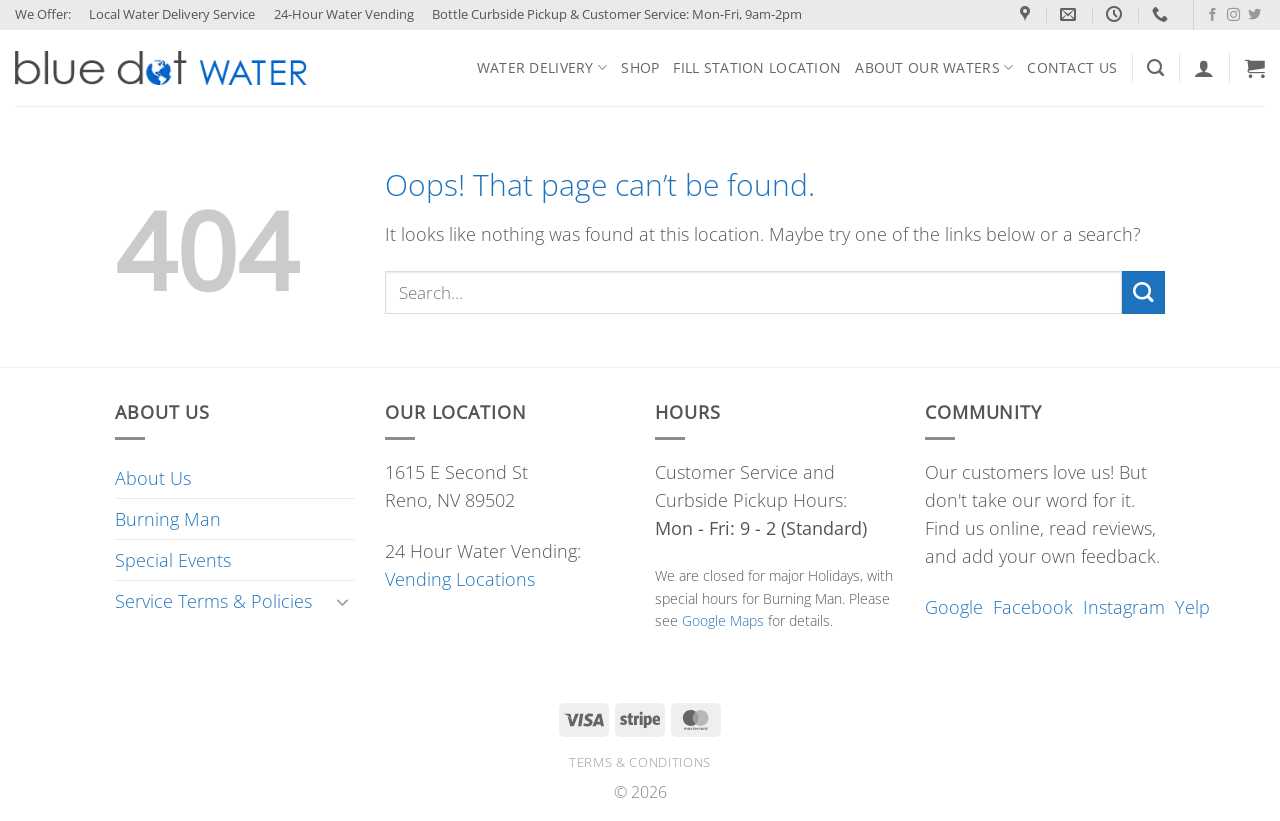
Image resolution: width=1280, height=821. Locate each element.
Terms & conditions (640, 762)
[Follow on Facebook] (1212, 15)
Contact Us (1072, 67)
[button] (1255, 68)
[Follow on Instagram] (1233, 15)
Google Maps (723, 620)
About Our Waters (934, 68)
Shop (640, 67)
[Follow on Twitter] (1254, 15)
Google (954, 607)
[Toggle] (343, 601)
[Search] (1155, 68)
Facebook (1033, 607)
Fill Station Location (757, 67)
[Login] (1204, 68)
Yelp (1192, 607)
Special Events (173, 560)
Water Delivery (542, 68)
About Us (153, 478)
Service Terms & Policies (213, 601)
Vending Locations (460, 579)
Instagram (1124, 607)
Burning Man (168, 519)
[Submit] (1143, 292)
